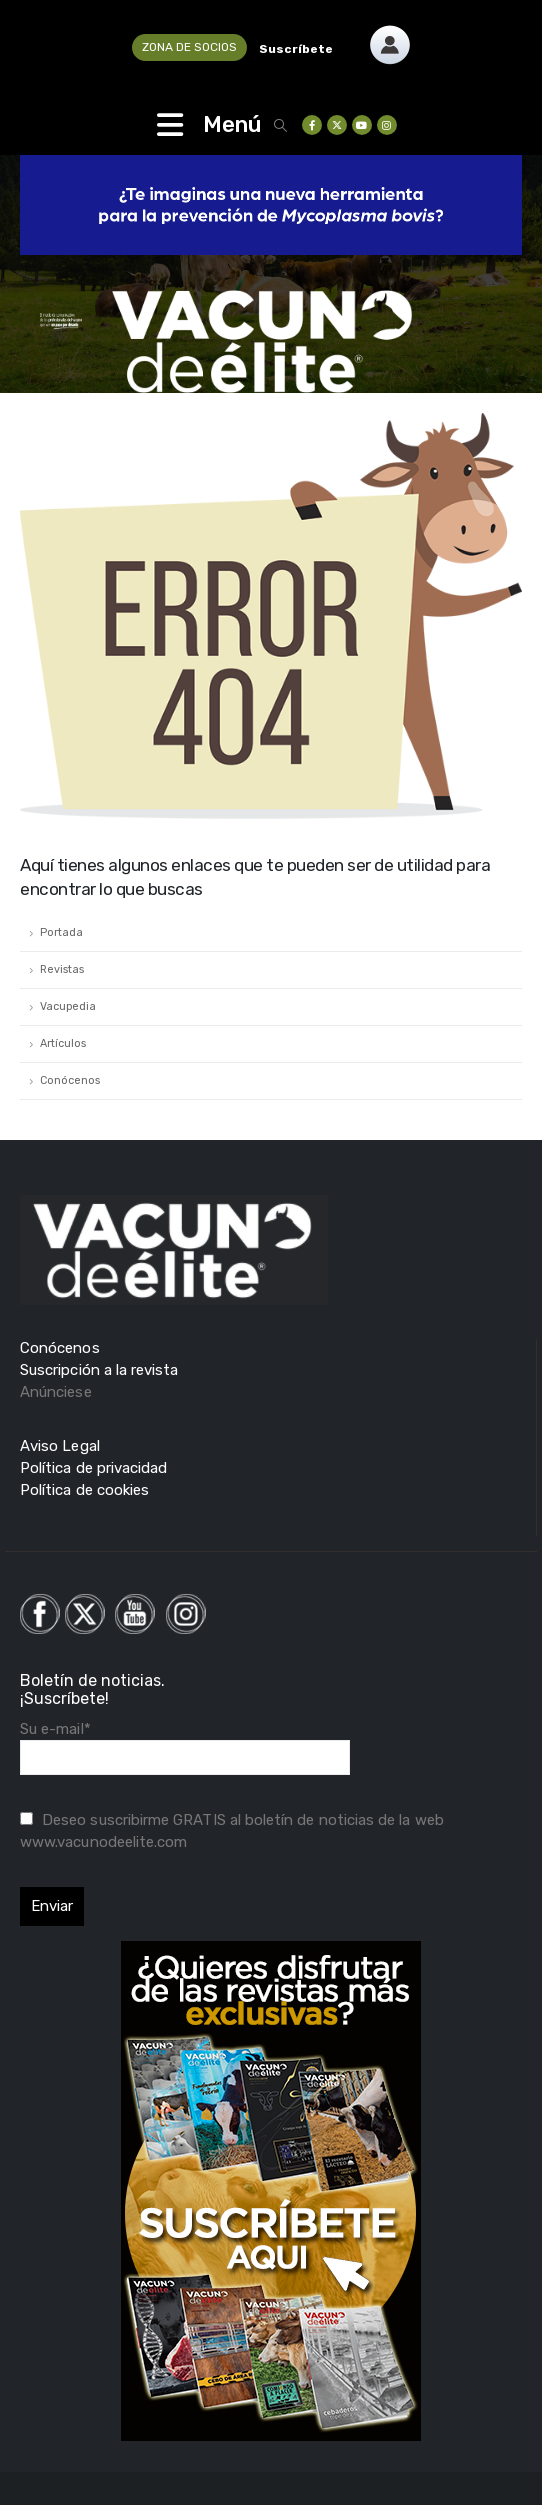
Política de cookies (84, 1490)
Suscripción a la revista (99, 1370)
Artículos (63, 1043)
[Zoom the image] (390, 35)
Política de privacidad (93, 1468)
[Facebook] (312, 125)
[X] (337, 125)
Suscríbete (296, 49)
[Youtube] (362, 125)
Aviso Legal (60, 1446)
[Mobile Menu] (170, 125)
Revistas (62, 969)
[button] (281, 125)
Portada (61, 932)
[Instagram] (387, 125)
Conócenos (70, 1080)
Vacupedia (68, 1006)
